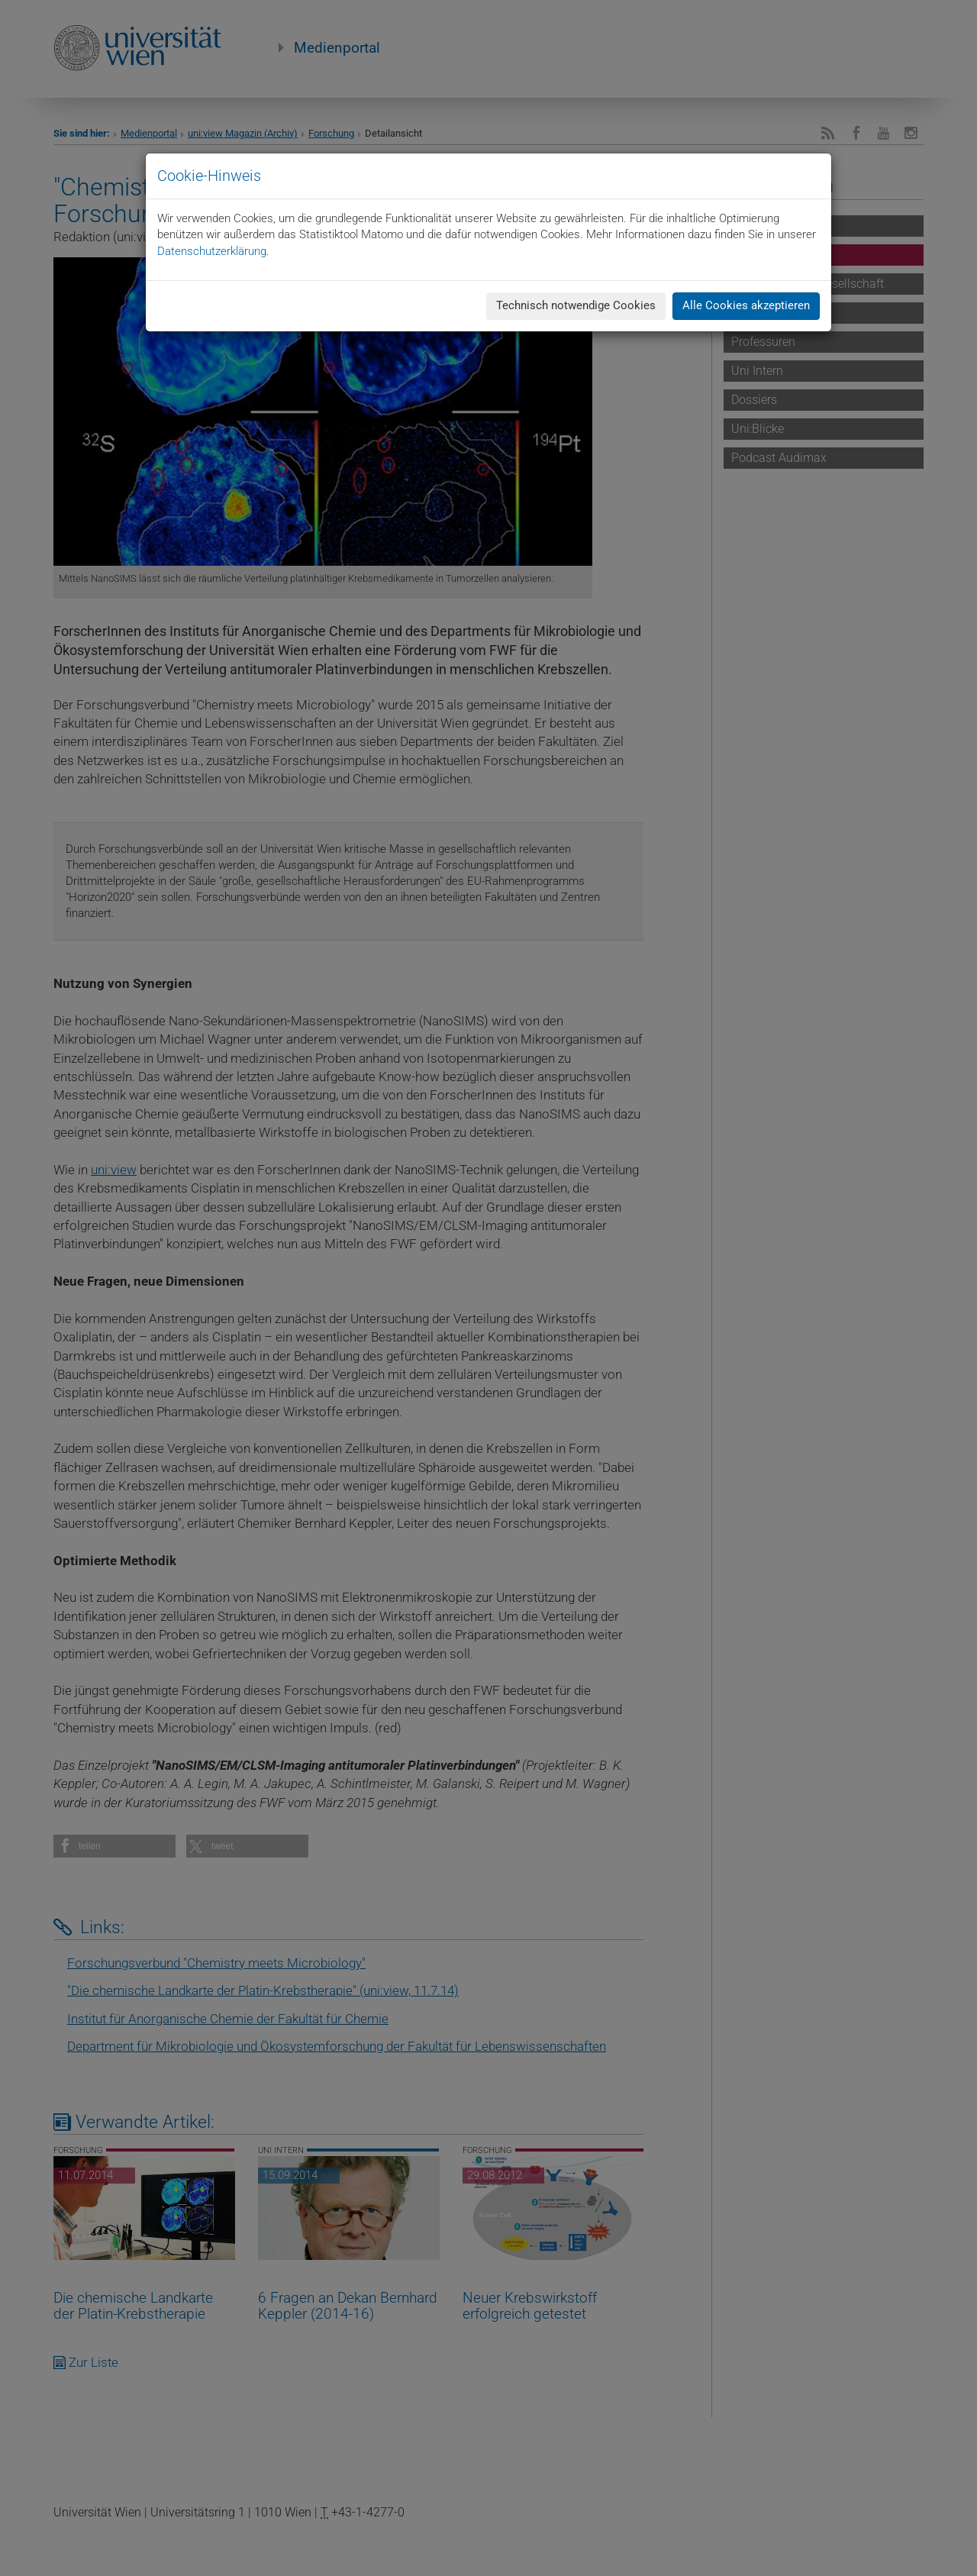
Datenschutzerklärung (211, 251)
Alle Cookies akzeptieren (746, 305)
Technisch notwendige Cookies (576, 305)
